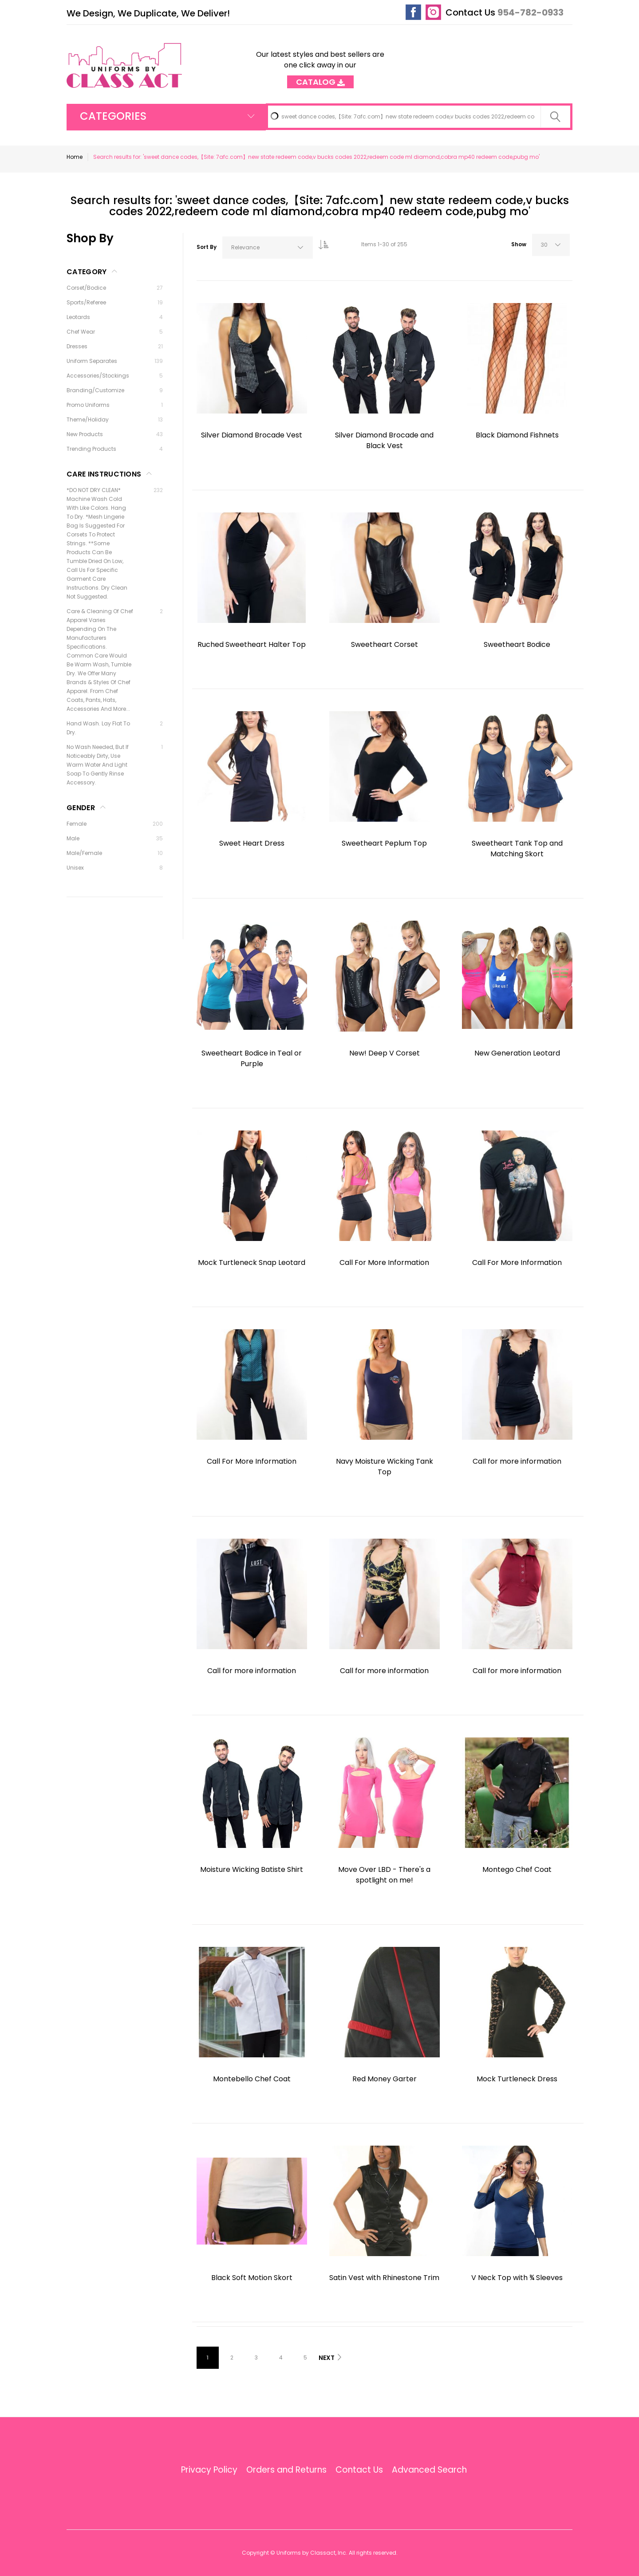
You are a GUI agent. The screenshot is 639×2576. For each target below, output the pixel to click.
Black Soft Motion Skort (251, 2278)
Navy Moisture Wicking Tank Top (384, 1466)
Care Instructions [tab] (104, 474)
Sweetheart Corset (384, 644)
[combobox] (419, 117)
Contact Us (470, 12)
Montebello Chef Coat (252, 2079)
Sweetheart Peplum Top (384, 843)
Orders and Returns (286, 2470)
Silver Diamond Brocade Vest (251, 435)
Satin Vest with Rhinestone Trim (384, 2278)
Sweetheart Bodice (517, 644)
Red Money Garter (384, 2079)
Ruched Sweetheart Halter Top (251, 644)
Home (75, 157)
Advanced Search (429, 2470)
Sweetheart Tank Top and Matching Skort (517, 848)
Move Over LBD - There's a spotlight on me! (384, 1874)
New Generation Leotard (517, 1053)
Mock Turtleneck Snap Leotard (251, 1262)
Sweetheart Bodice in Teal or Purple (251, 1058)
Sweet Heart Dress (251, 843)
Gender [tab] (81, 808)
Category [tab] (87, 272)
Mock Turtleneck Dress (517, 2079)
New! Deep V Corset (384, 1053)
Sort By (207, 247)
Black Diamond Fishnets (517, 435)
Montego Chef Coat (517, 1869)
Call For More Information (384, 1262)
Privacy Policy (209, 2470)
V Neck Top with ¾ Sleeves (517, 2278)
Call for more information (517, 1461)
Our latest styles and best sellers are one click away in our (320, 65)
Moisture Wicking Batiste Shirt (251, 1869)
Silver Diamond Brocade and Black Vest (384, 440)
